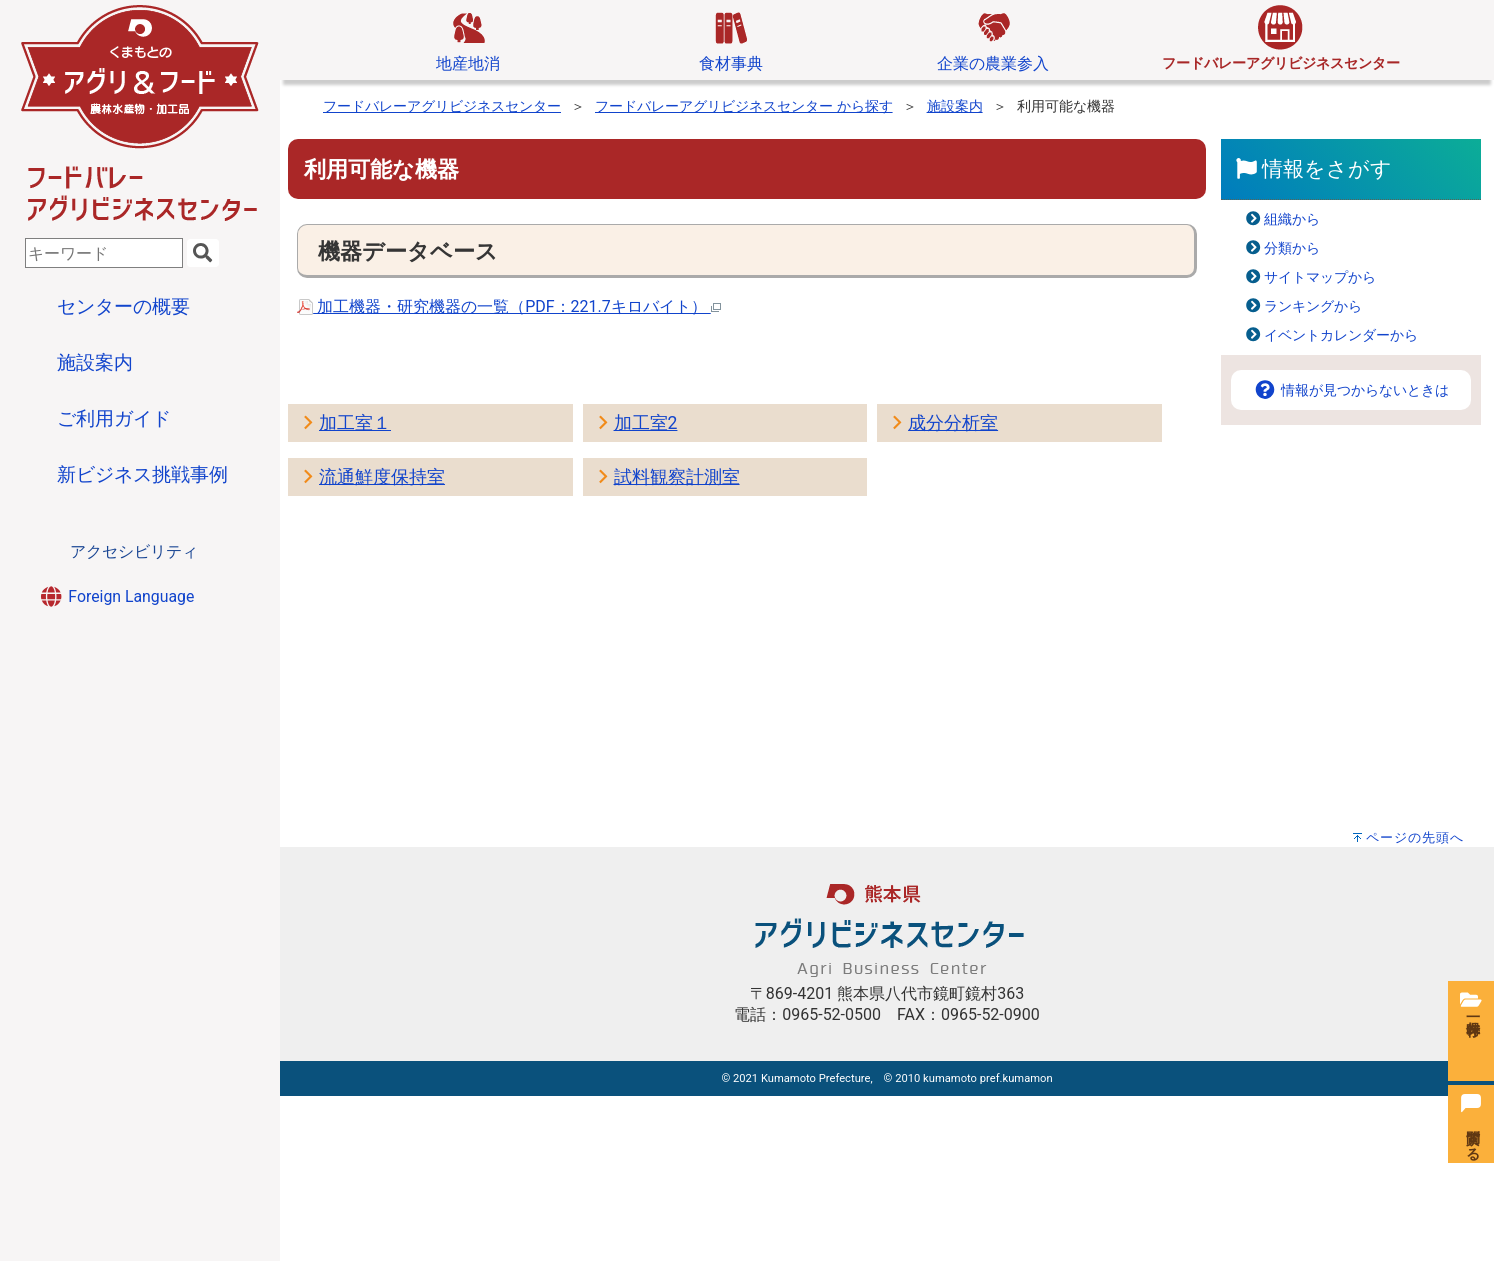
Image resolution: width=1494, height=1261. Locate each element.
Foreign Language (116, 596)
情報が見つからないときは (1351, 390)
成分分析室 (953, 423)
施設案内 (955, 106)
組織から (1292, 219)
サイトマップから (1320, 277)
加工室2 (646, 423)
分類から (1292, 248)
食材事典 (731, 39)
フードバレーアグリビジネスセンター (442, 106)
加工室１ (355, 423)
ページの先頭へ (1415, 837)
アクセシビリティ (134, 551)
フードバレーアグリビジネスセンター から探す (744, 106)
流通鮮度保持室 (382, 477)
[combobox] (104, 253)
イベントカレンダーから (1341, 335)
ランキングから (1313, 306)
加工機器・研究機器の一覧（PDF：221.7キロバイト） (509, 306)
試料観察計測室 (677, 477)
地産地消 (468, 39)
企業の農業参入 (993, 39)
